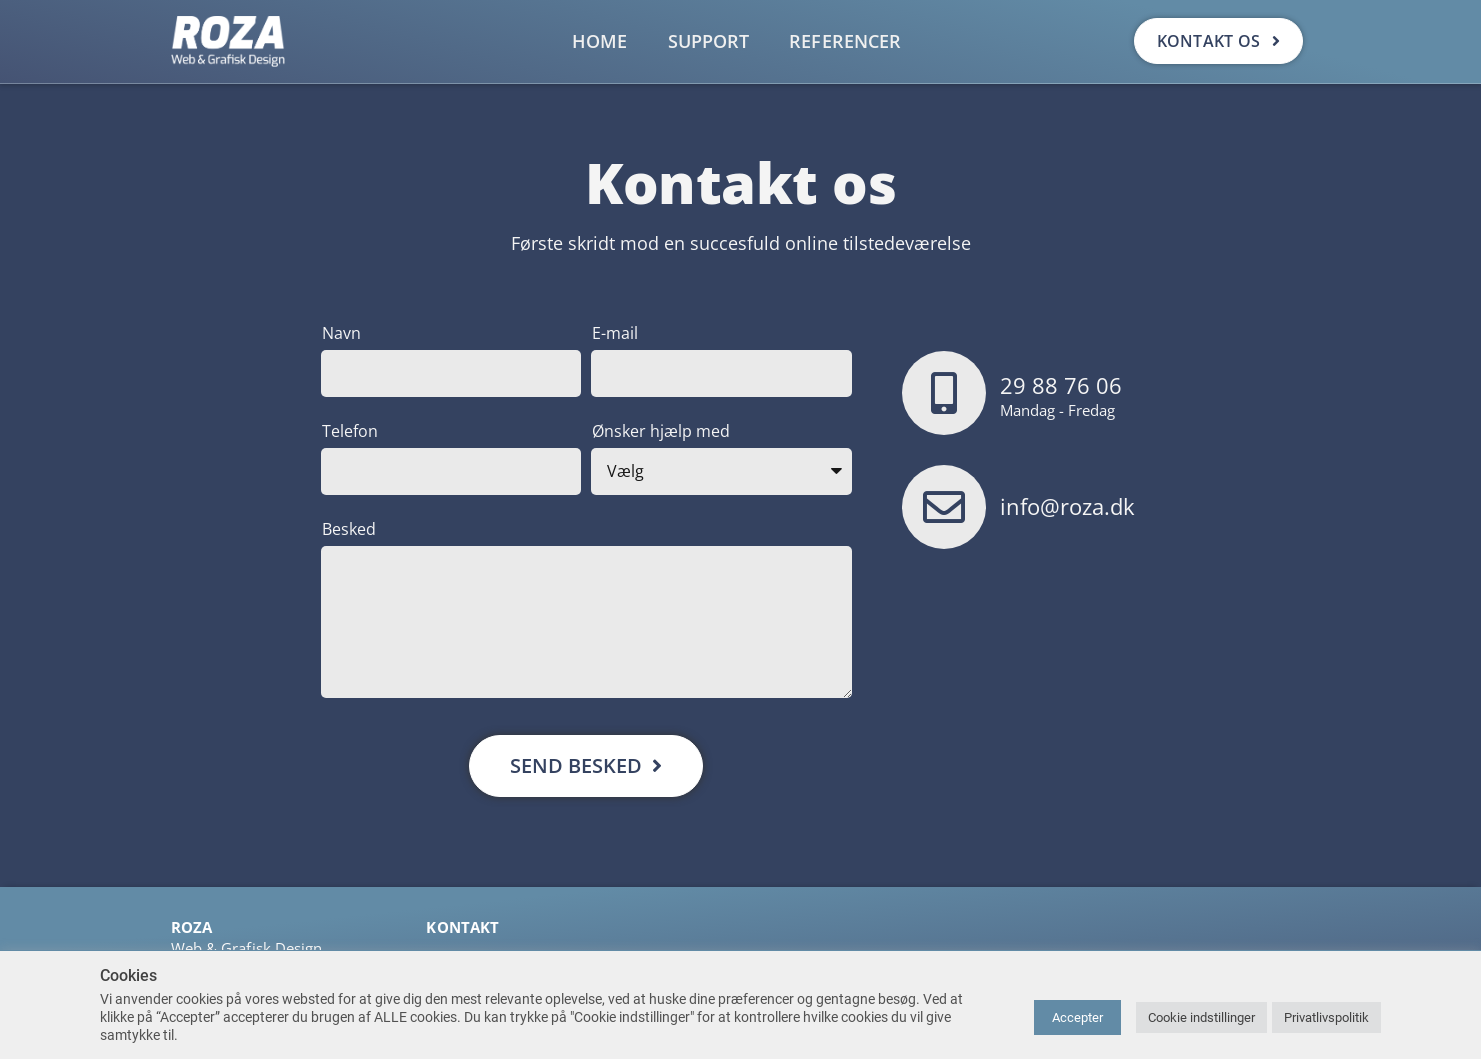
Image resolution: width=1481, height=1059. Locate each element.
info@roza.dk (1067, 506)
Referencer (845, 41)
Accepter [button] (1077, 1017)
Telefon (350, 431)
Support (709, 41)
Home (599, 41)
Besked (349, 529)
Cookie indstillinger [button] (1201, 1017)
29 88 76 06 (1061, 385)
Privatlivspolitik (1326, 1017)
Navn (341, 333)
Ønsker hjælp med (661, 431)
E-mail (615, 333)
